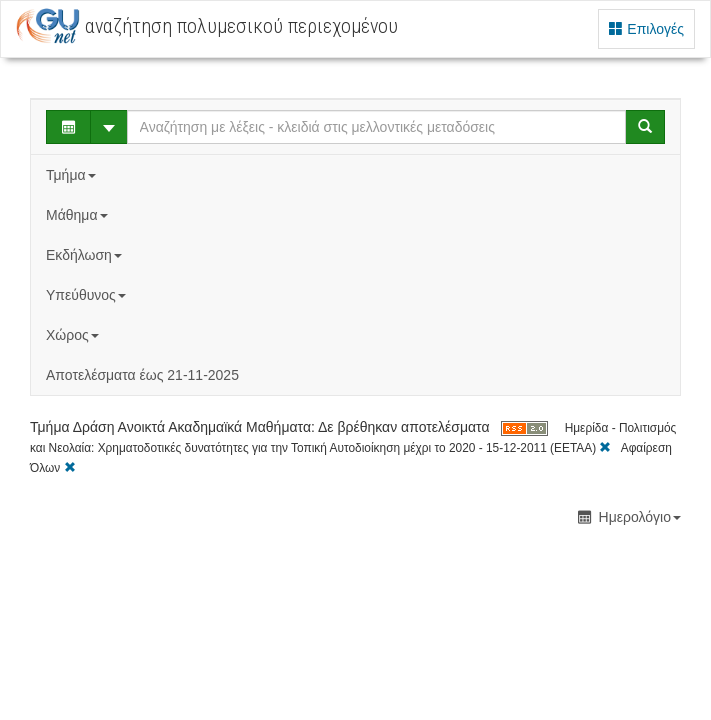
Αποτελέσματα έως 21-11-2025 (142, 375)
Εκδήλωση (86, 255)
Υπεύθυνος (88, 295)
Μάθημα (78, 215)
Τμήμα (72, 175)
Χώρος (74, 335)
